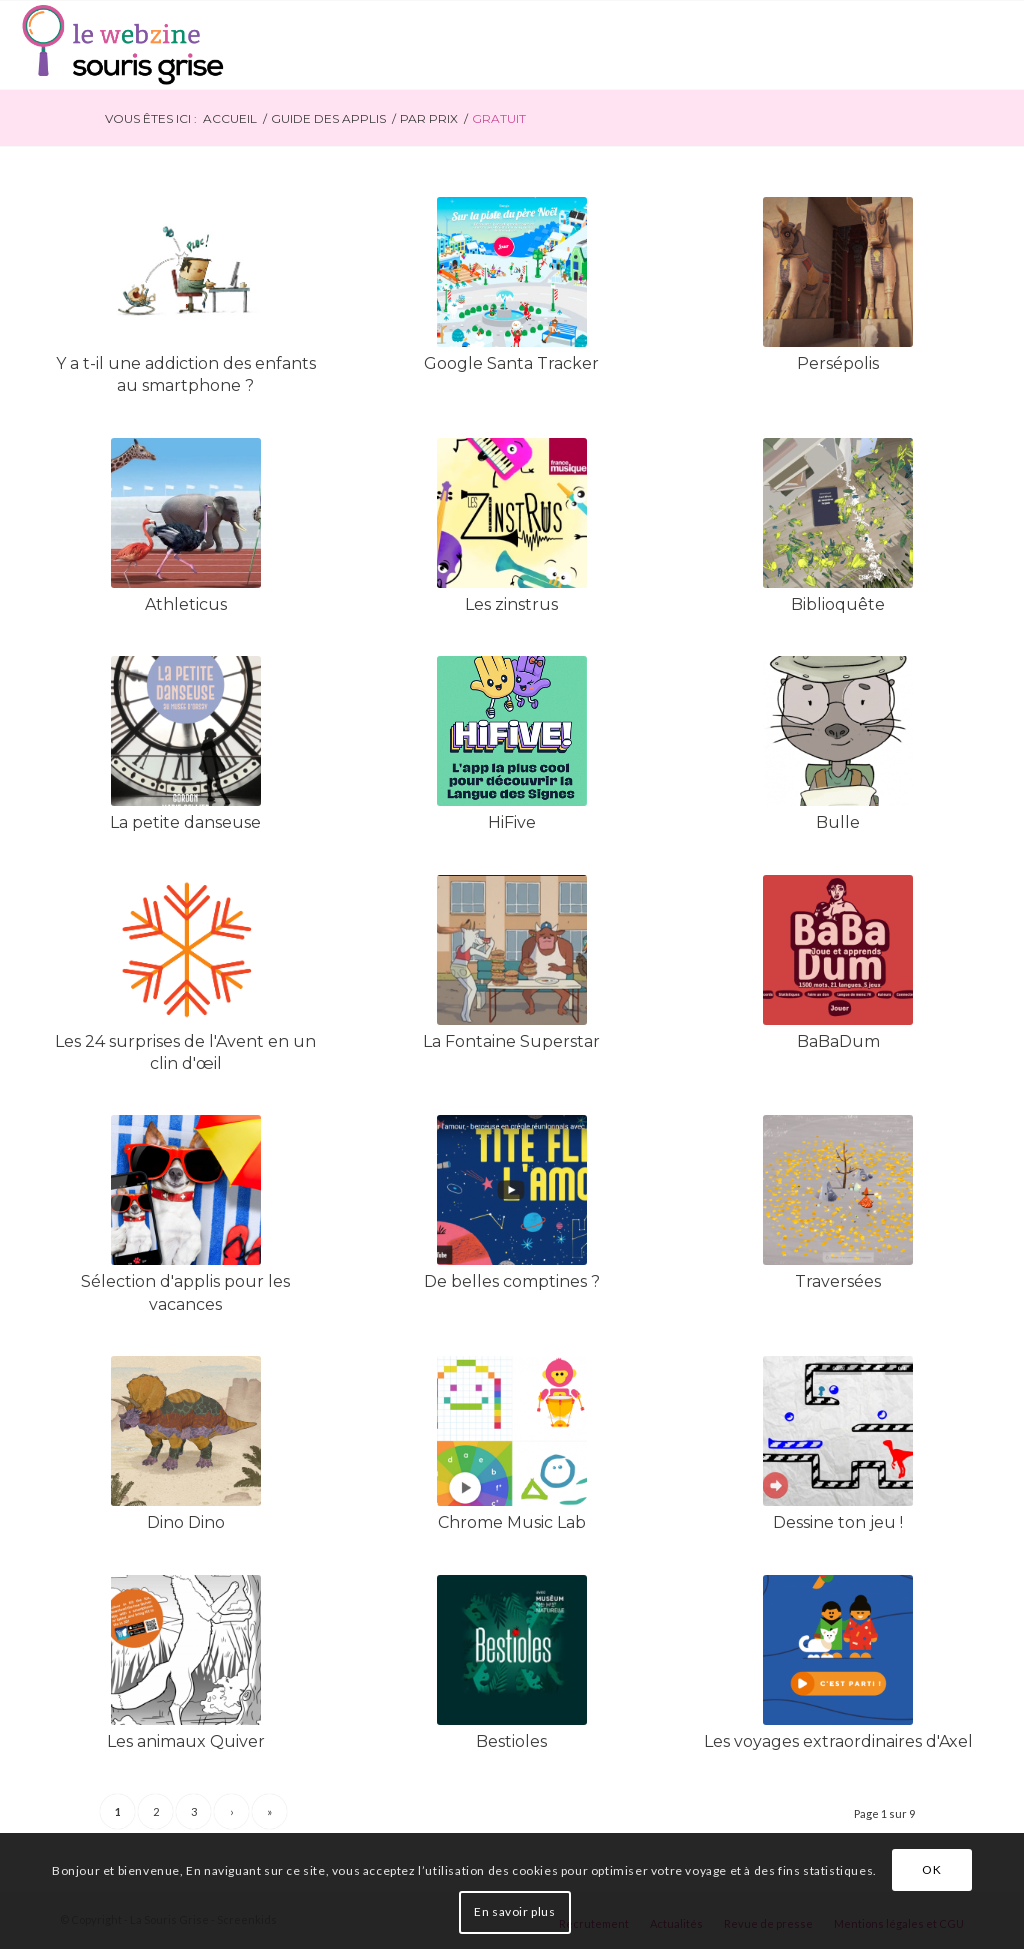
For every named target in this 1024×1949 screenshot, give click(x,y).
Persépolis (838, 363)
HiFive (512, 822)
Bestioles (511, 1741)
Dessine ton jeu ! (838, 1522)
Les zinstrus (511, 604)
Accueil (230, 118)
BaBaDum (838, 1041)
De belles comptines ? (512, 1281)
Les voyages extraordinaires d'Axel (838, 1741)
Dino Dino (186, 1522)
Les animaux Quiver (186, 1741)
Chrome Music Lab (512, 1522)
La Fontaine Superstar (511, 1041)
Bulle (838, 822)
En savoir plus (514, 1911)
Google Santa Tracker (511, 363)
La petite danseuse (185, 822)
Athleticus (186, 604)
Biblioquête (838, 604)
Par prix (429, 118)
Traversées (838, 1281)
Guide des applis (328, 118)
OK (931, 1869)
